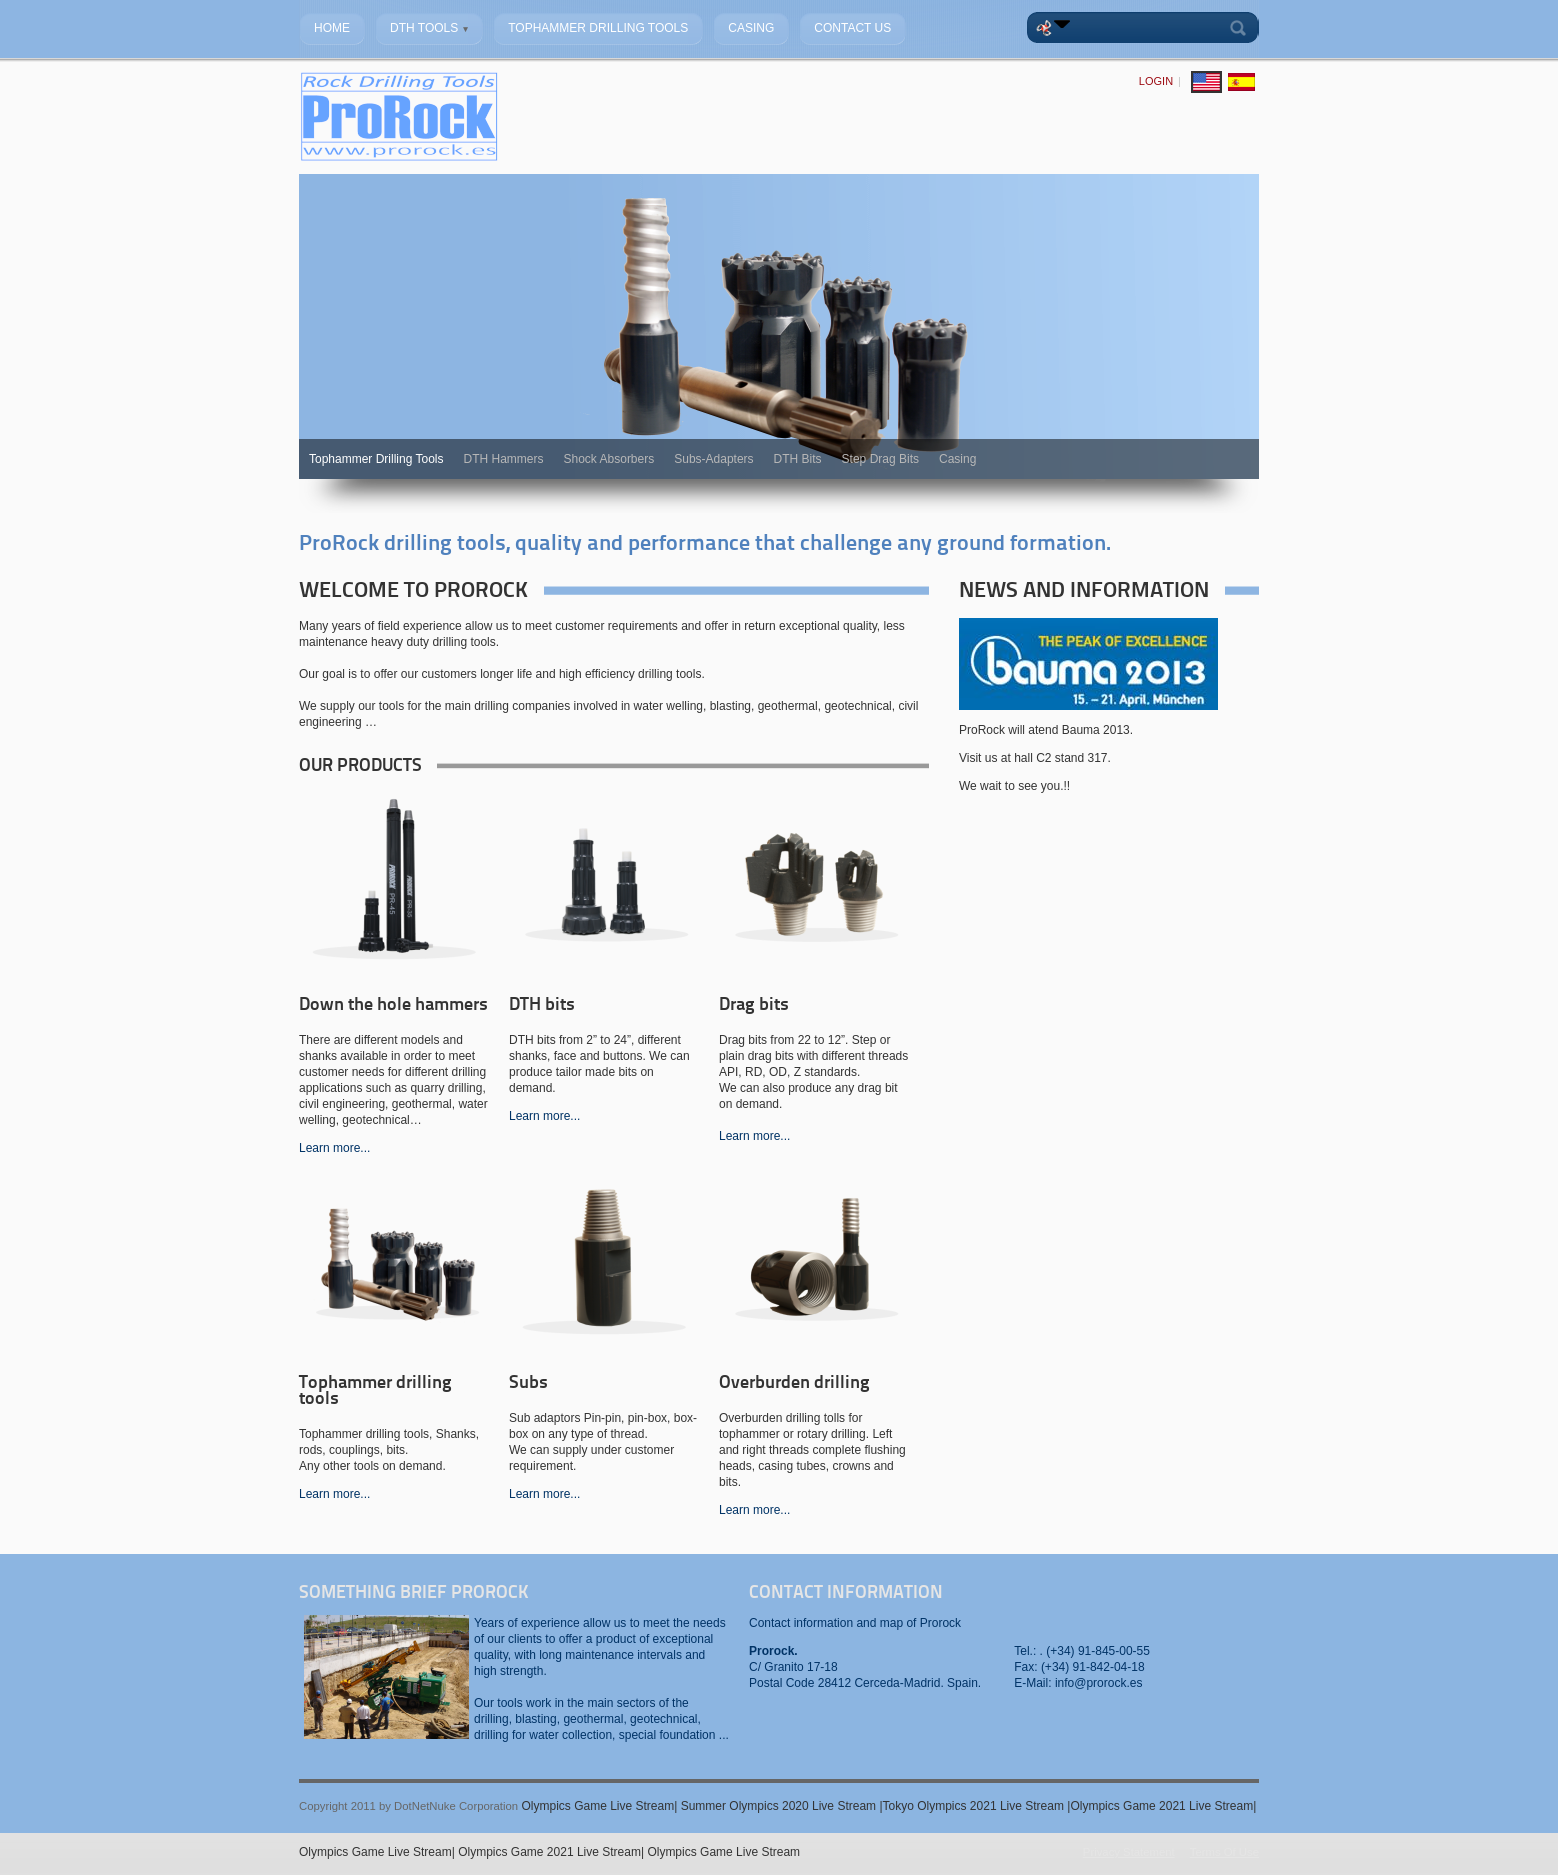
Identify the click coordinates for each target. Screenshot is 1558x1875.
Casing (957, 459)
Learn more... (334, 1148)
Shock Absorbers (609, 459)
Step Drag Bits (880, 459)
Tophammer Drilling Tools (376, 459)
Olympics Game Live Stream (597, 1806)
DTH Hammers (504, 459)
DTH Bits (798, 459)
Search (1242, 28)
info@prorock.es (1099, 1683)
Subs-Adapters (713, 459)
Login (1156, 81)
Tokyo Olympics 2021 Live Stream (975, 1806)
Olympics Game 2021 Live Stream (1161, 1806)
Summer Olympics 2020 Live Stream (780, 1806)
